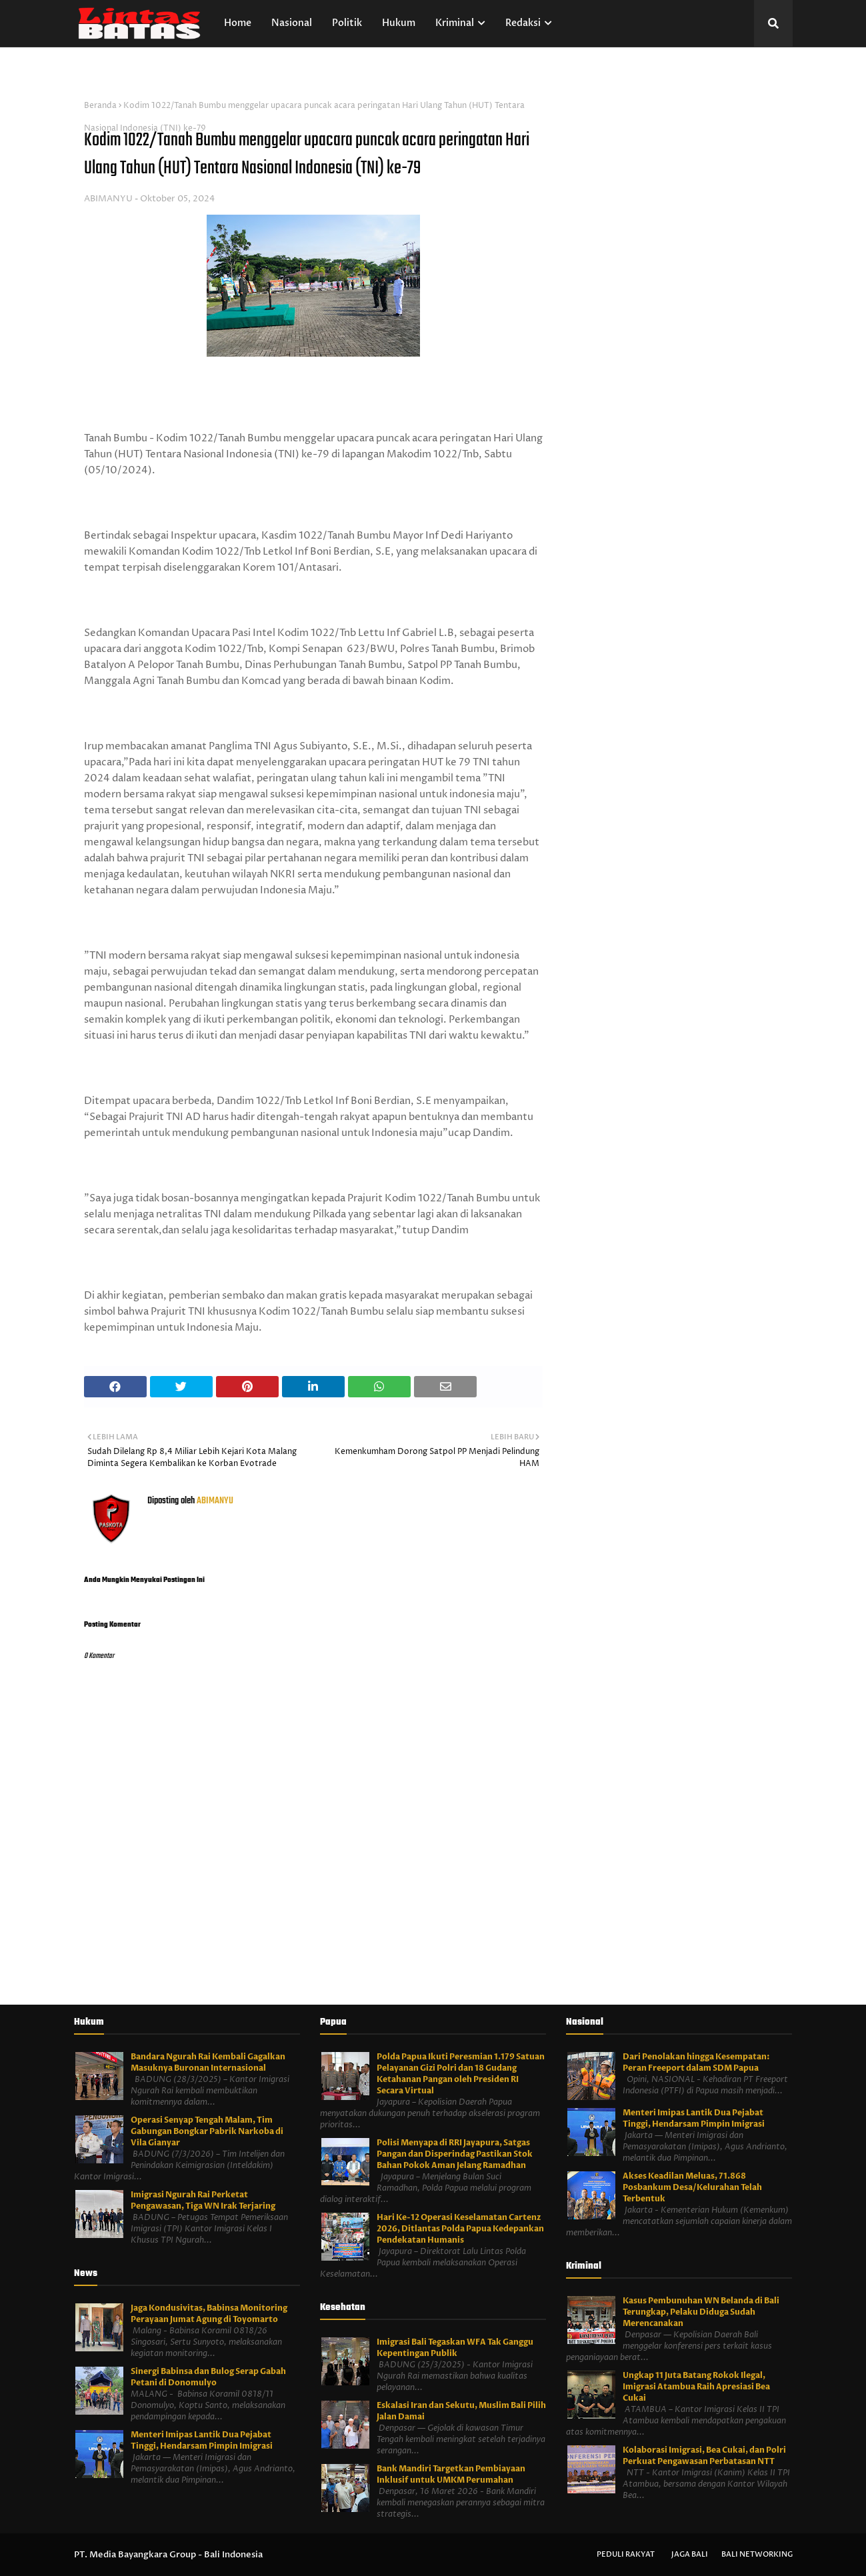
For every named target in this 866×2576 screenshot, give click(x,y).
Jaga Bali (689, 2554)
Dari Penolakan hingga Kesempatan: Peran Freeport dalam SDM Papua (696, 2062)
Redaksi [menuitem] (523, 23)
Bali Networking (757, 2554)
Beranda (100, 105)
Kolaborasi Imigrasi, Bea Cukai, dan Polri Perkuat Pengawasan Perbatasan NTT (704, 2456)
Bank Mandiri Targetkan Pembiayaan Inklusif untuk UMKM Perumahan (451, 2474)
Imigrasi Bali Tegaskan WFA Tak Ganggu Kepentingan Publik (455, 2348)
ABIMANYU (108, 199)
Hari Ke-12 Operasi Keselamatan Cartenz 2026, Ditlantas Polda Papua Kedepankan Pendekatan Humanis (460, 2228)
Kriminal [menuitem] (454, 23)
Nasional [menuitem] (291, 23)
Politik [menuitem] (347, 23)
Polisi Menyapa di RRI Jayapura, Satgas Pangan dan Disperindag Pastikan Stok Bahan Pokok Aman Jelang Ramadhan (455, 2154)
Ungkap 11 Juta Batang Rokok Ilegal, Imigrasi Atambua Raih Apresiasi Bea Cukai (696, 2386)
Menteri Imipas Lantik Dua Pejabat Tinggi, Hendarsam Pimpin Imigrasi (202, 2440)
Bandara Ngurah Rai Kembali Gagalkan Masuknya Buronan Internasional (208, 2062)
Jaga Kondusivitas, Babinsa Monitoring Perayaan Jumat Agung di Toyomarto (209, 2314)
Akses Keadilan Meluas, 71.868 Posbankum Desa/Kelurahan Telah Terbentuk (692, 2187)
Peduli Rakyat (626, 2554)
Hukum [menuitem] (398, 23)
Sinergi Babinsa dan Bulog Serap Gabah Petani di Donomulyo (208, 2377)
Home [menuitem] (237, 23)
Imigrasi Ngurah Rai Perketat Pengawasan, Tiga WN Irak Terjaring (203, 2200)
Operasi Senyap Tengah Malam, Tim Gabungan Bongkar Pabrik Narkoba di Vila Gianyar (207, 2131)
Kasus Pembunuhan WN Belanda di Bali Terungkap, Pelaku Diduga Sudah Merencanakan (701, 2312)
